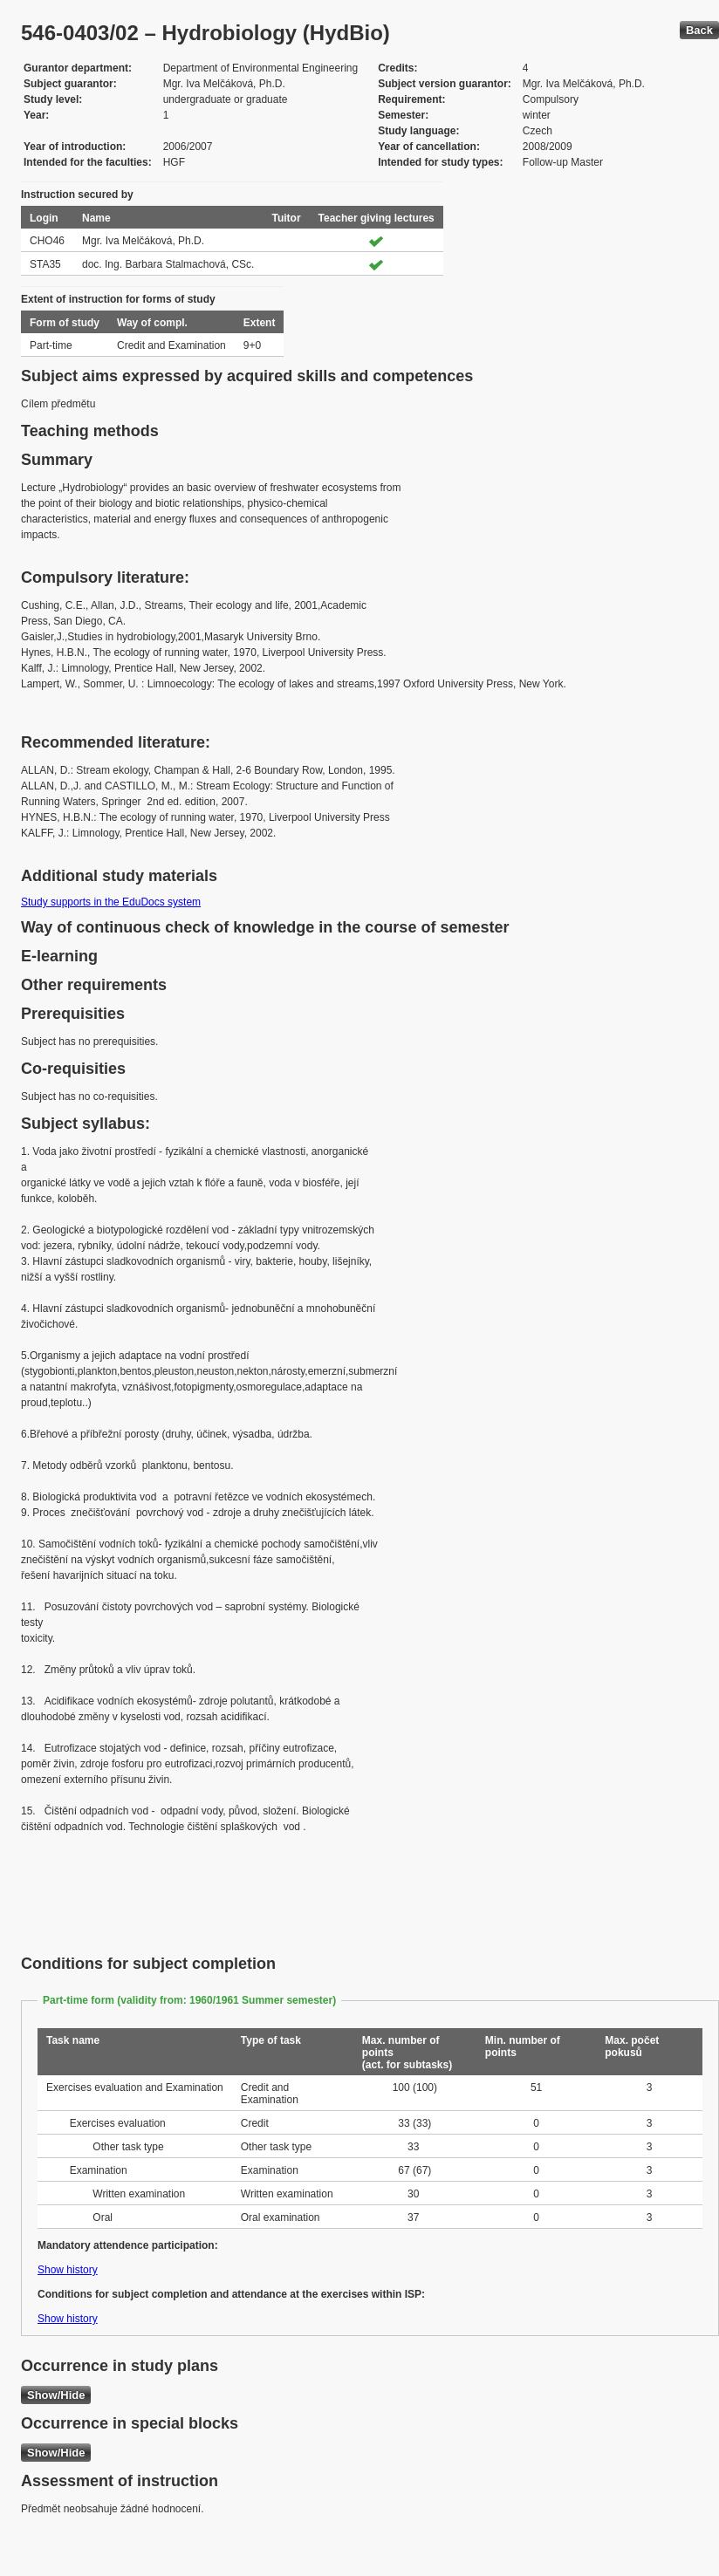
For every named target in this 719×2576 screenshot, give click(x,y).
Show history (68, 2270)
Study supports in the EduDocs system (111, 902)
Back (699, 30)
